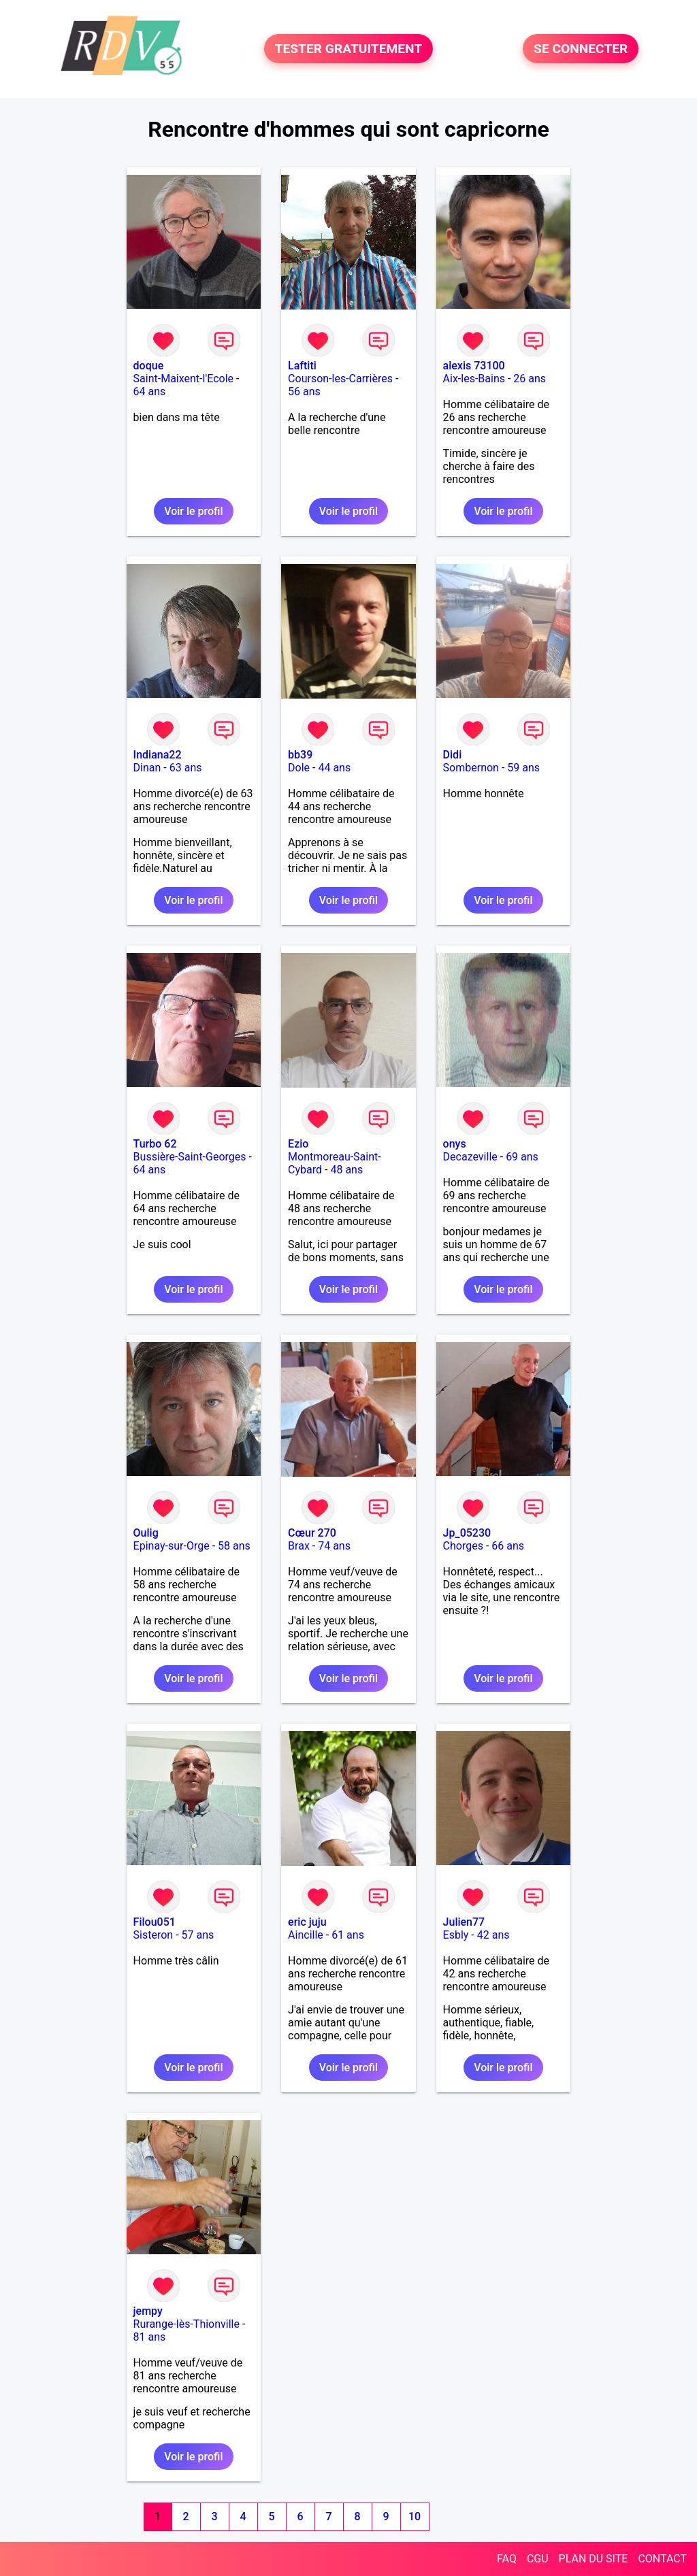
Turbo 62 (155, 1143)
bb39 (300, 754)
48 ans (346, 1169)
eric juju (307, 1922)
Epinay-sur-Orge (171, 1545)
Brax (299, 1545)
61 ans (347, 1934)
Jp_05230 (467, 1532)
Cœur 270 (312, 1532)
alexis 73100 (474, 365)
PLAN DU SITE (593, 2558)
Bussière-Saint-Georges (189, 1156)
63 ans (185, 767)
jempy (148, 2311)
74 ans (334, 1545)
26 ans (529, 378)
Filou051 (154, 1922)
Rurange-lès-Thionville (186, 2324)
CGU (538, 2558)
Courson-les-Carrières (340, 378)
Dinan (147, 767)
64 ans (149, 391)
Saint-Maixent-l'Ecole (183, 378)
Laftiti (302, 365)
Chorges (463, 1545)
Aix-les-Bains (474, 378)
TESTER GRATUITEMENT (349, 48)
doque (148, 365)
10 (414, 2516)
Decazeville (470, 1156)
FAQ (507, 2558)
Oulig (146, 1532)
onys (454, 1143)
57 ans (198, 1934)
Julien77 (464, 1922)
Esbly (456, 1934)
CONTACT (662, 2558)
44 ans (334, 767)
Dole (299, 767)
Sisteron (153, 1934)
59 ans (523, 767)
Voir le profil (193, 511)
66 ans (507, 1545)
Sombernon (471, 767)
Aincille (305, 1934)
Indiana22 (157, 754)
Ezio (298, 1143)
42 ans (493, 1934)
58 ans (234, 1545)
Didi (452, 754)
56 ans (304, 391)
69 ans (522, 1156)
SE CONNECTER (581, 48)
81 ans (149, 2336)
